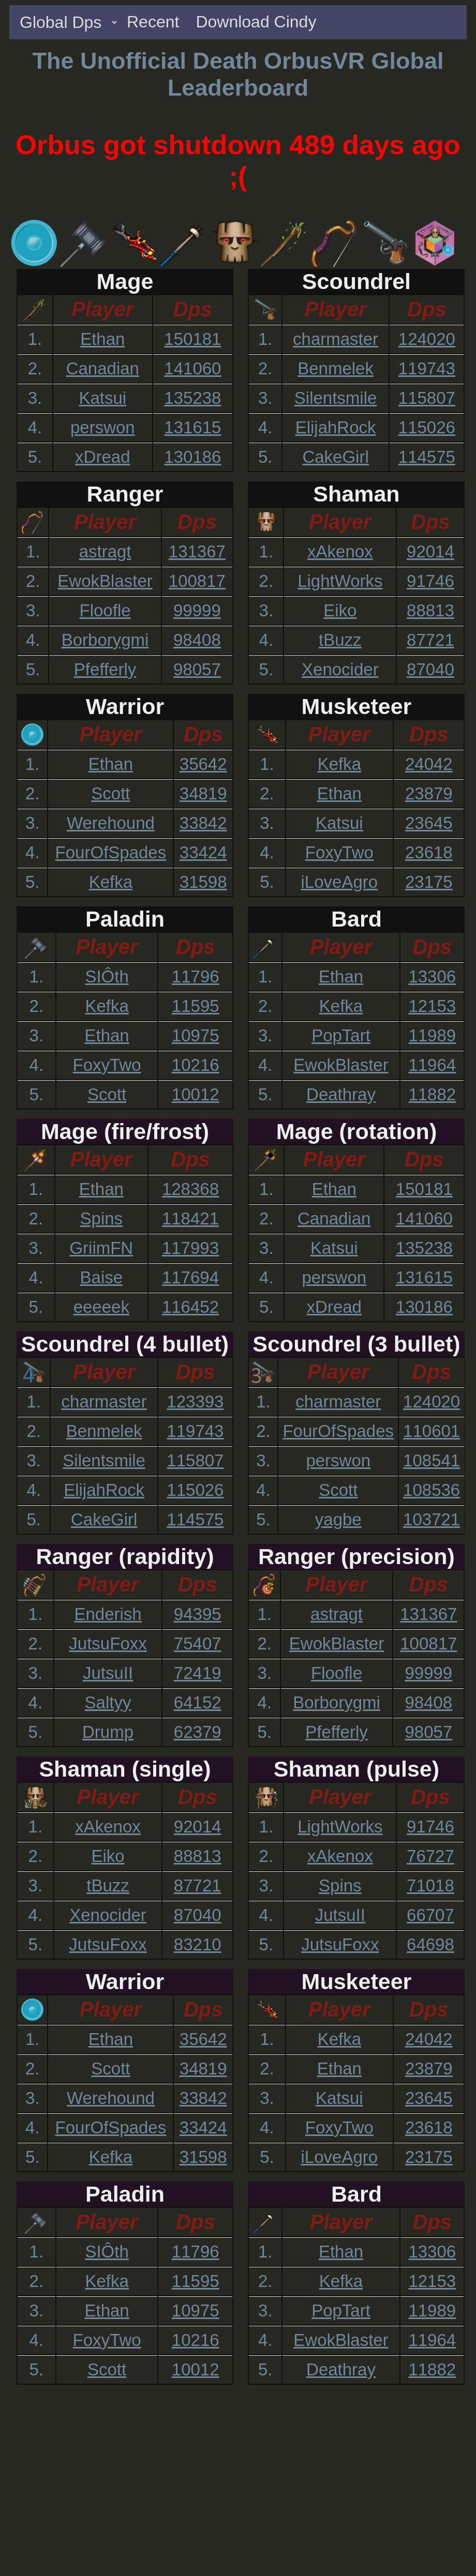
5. (35, 456)
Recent (153, 21)
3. (35, 397)
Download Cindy (256, 21)
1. (35, 338)
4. (35, 427)
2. (35, 368)
